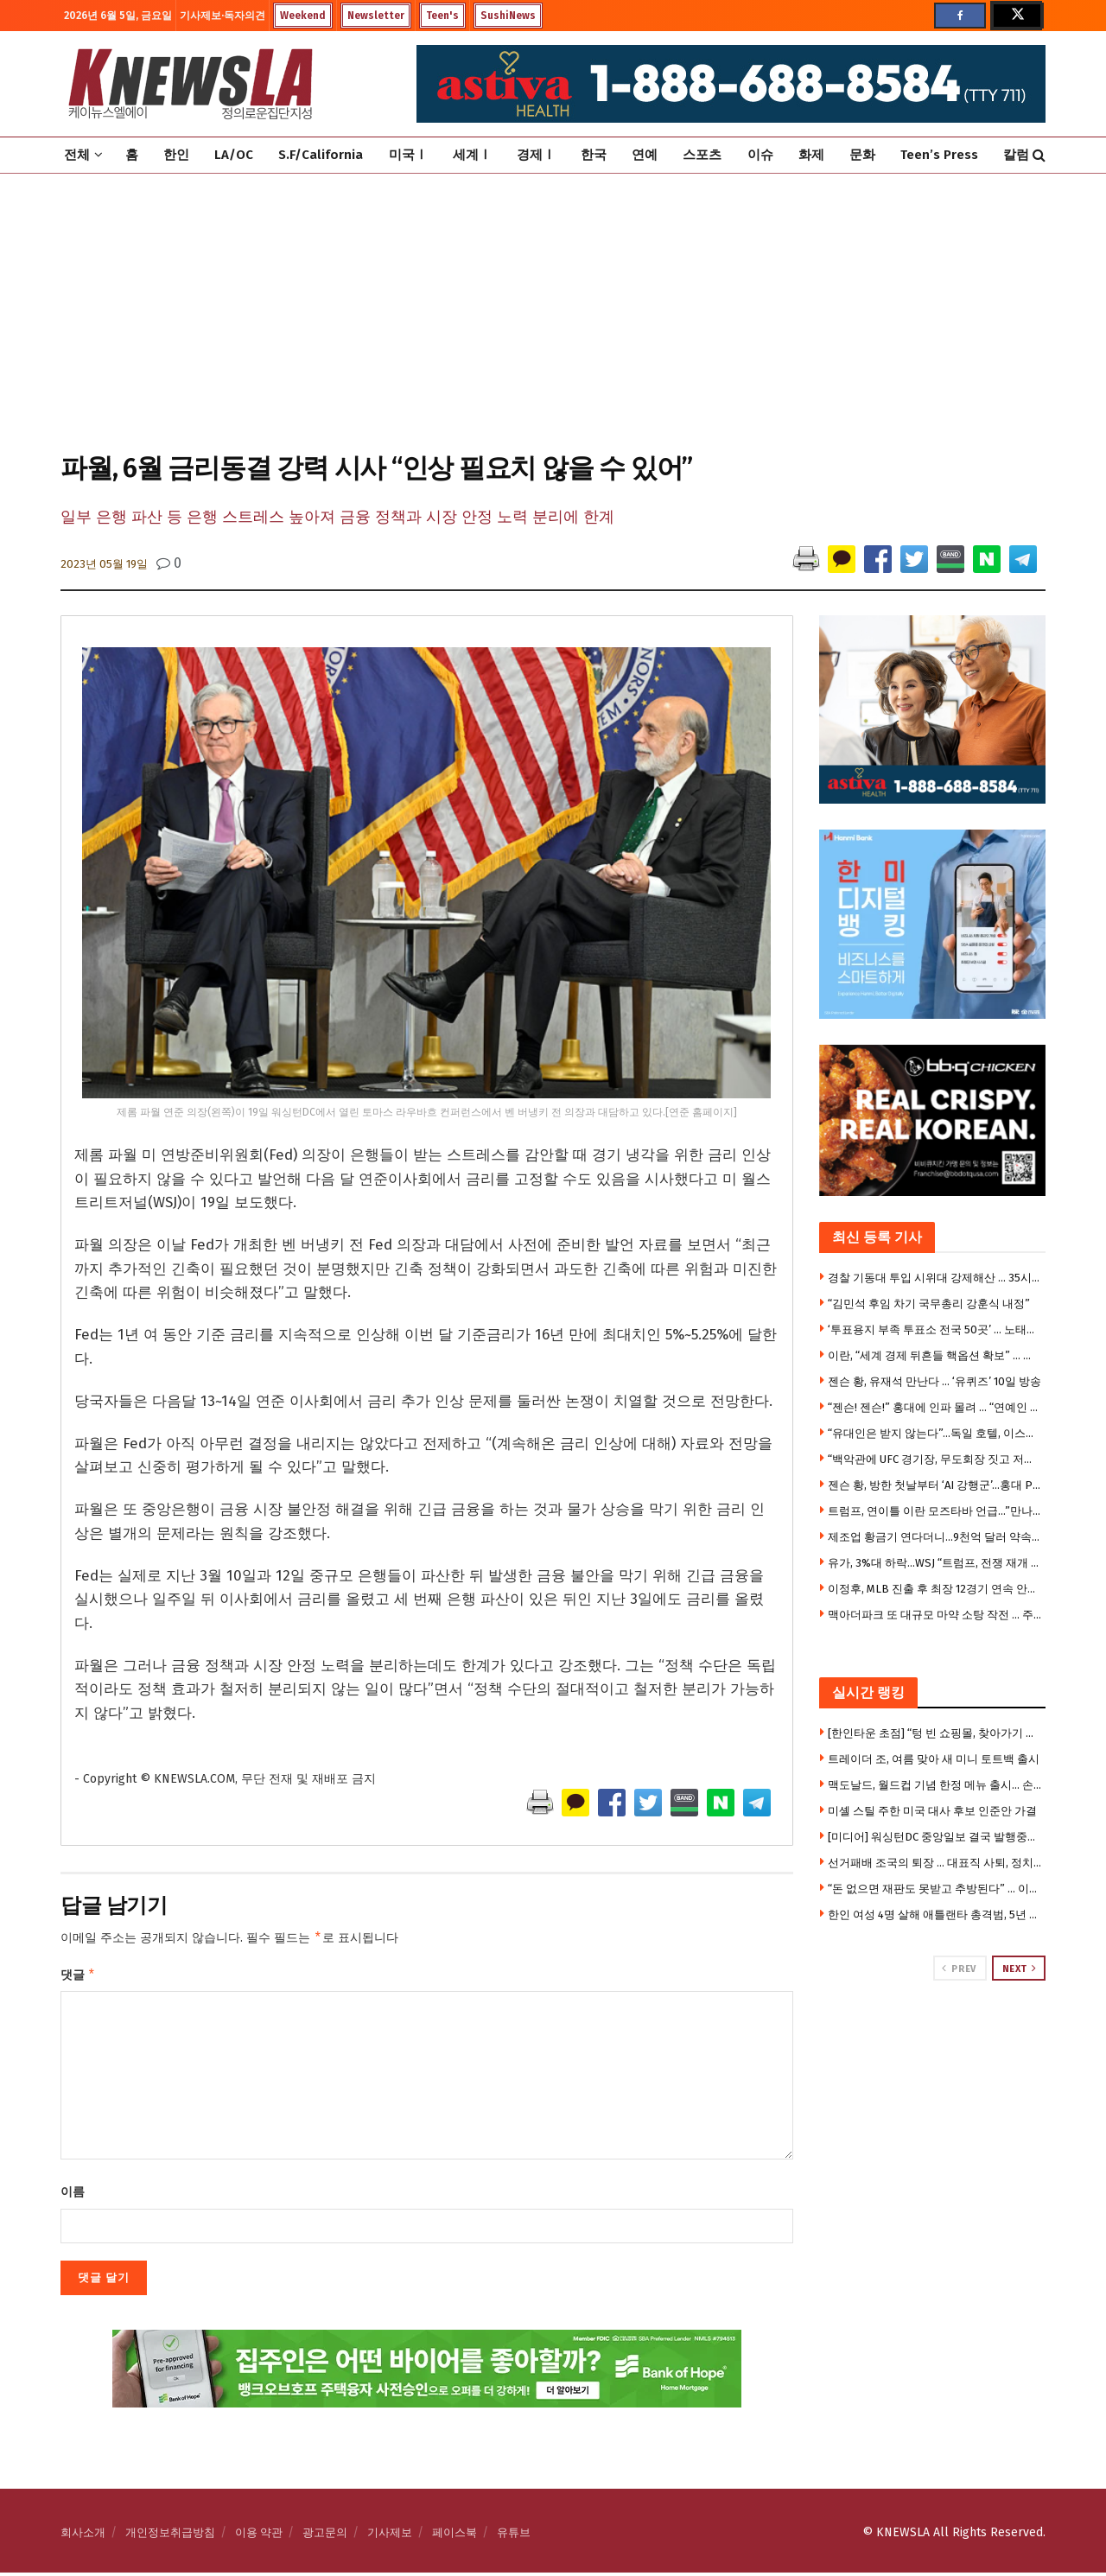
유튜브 (514, 2535)
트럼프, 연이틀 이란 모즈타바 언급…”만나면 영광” (935, 1510)
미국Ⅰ (408, 154)
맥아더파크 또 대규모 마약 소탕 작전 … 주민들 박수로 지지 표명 (935, 1614)
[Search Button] (1039, 155)
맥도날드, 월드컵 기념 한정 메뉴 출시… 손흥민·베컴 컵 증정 (935, 1784)
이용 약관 (259, 2535)
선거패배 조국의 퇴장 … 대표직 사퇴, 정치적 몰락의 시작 (935, 1862)
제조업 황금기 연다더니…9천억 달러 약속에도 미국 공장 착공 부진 (935, 1536)
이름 (72, 2195)
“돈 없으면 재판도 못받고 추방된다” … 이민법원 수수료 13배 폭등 (935, 1888)
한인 (176, 154)
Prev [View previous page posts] (959, 1968)
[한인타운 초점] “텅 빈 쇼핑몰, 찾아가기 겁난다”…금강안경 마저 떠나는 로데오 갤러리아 (935, 1733)
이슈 (760, 154)
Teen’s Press (939, 154)
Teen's (442, 16)
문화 (862, 154)
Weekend (303, 16)
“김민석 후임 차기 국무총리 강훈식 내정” (929, 1303)
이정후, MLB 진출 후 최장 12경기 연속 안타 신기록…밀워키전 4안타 (935, 1588)
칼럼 (1016, 154)
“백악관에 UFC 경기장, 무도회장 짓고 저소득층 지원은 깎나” (935, 1459)
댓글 (78, 1977)
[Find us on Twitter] (1016, 15)
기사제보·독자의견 (222, 16)
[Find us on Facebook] (960, 15)
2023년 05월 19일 (104, 563)
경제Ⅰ (536, 154)
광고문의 (324, 2535)
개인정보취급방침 (170, 2535)
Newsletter (375, 16)
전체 (77, 154)
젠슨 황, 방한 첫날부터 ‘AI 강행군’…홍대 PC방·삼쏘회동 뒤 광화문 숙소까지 (935, 1485)
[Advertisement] (553, 311)
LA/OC (233, 154)
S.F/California (320, 154)
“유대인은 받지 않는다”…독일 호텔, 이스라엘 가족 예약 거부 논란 (935, 1433)
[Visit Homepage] (190, 84)
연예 (645, 154)
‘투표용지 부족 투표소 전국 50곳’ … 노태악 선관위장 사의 (935, 1329)
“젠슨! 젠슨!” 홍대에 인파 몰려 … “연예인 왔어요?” (935, 1407)
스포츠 (702, 154)
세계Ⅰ (472, 154)
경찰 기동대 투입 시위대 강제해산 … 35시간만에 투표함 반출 (935, 1277)
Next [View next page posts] (1019, 1968)
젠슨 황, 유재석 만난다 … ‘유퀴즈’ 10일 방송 (934, 1381)
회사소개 (82, 2535)
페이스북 (454, 2535)
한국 (594, 154)
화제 (811, 154)
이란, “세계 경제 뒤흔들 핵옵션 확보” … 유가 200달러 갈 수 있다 (935, 1355)
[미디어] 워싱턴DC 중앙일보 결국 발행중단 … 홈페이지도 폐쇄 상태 (935, 1836)
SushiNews (508, 16)
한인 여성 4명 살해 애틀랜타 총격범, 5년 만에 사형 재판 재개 (935, 1914)
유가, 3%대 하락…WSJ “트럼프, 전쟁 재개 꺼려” (935, 1562)
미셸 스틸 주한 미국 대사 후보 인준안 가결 (932, 1810)
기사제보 (389, 2535)
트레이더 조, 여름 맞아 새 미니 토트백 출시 (933, 1758)
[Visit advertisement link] (932, 2046)
